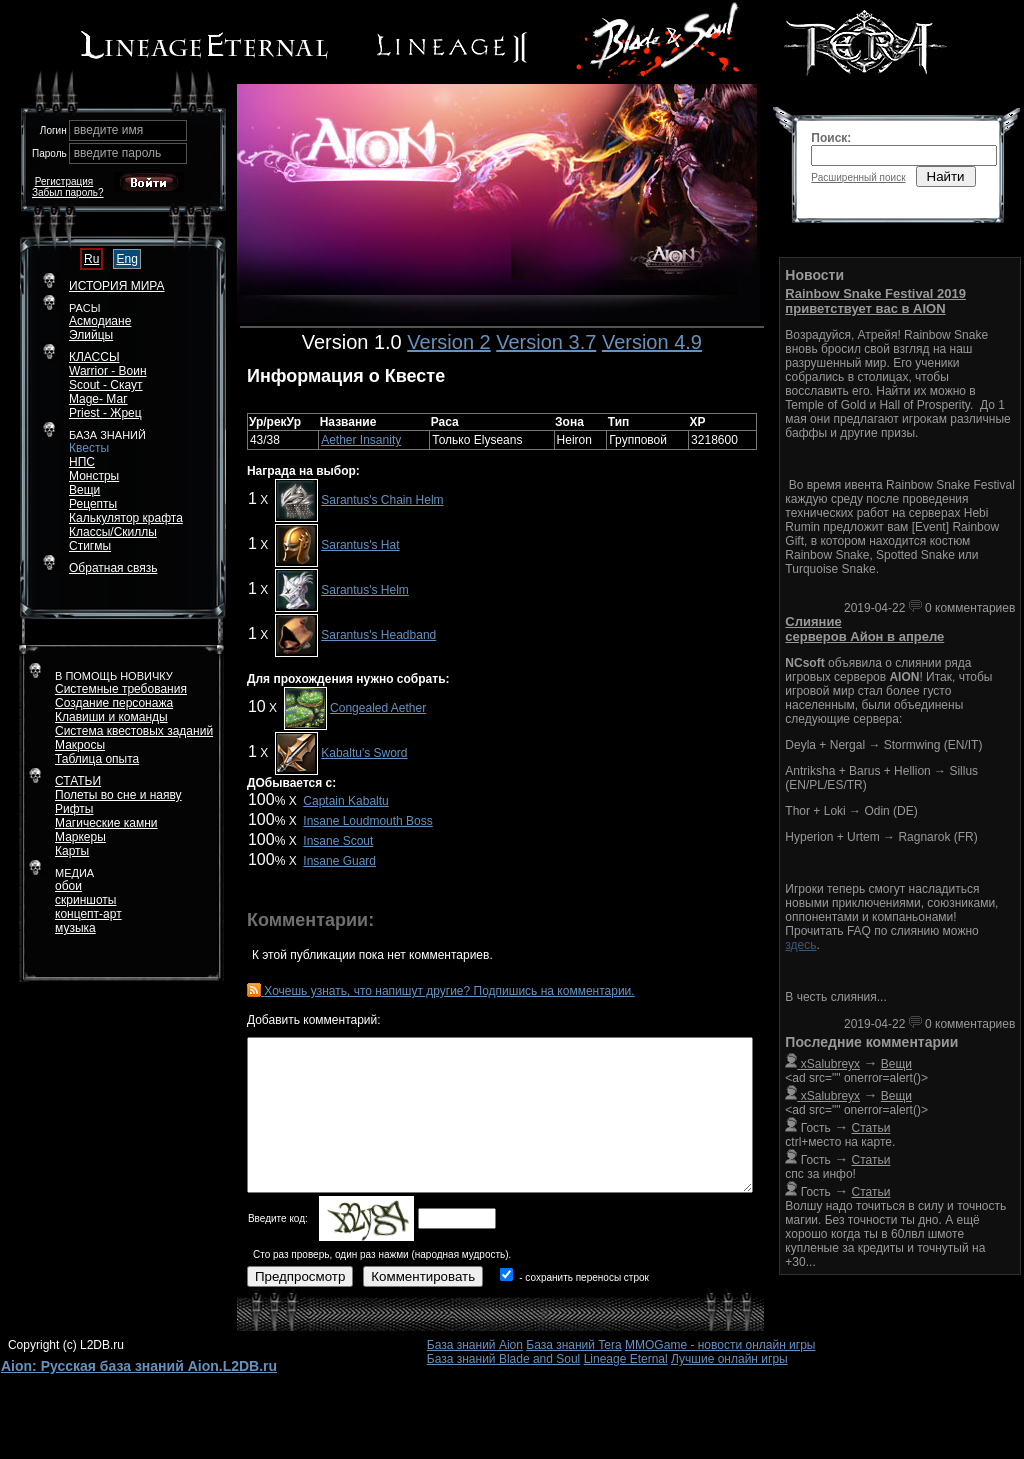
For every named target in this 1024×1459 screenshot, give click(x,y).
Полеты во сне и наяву (118, 795)
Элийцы (91, 335)
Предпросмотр (300, 1276)
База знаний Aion (475, 1345)
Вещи (84, 490)
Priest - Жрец (105, 413)
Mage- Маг (98, 399)
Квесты (89, 448)
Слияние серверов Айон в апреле (864, 629)
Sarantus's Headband (378, 635)
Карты (72, 851)
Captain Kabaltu (345, 801)
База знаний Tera (573, 1345)
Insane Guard (339, 861)
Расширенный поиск (858, 177)
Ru (91, 259)
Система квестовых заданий (134, 731)
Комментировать (423, 1276)
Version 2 (448, 342)
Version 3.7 (546, 342)
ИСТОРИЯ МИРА (116, 286)
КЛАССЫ (94, 357)
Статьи (871, 1128)
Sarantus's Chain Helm (382, 500)
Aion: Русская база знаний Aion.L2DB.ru (139, 1366)
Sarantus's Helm (365, 590)
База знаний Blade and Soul (504, 1359)
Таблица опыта (97, 759)
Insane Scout (338, 841)
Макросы (80, 745)
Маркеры (80, 837)
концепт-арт (88, 914)
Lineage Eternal (626, 1359)
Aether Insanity (361, 440)
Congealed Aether (378, 708)
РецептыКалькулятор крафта (126, 511)
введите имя (109, 130)
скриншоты (85, 900)
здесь (800, 945)
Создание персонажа (114, 703)
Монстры (94, 476)
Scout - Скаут (106, 385)
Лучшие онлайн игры (729, 1359)
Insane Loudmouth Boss (367, 821)
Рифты (74, 809)
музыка (75, 928)
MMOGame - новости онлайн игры (720, 1345)
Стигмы (90, 546)
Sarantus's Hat (360, 545)
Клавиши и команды (111, 717)
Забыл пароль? (68, 192)
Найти (946, 176)
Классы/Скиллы (113, 532)
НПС (82, 462)
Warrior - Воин (108, 371)
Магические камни (106, 823)
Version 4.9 (652, 342)
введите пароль (118, 153)
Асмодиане (100, 321)
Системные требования (121, 689)
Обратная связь (113, 568)
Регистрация (64, 181)
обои (68, 886)
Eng (126, 259)
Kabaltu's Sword (364, 753)
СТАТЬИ (78, 781)
